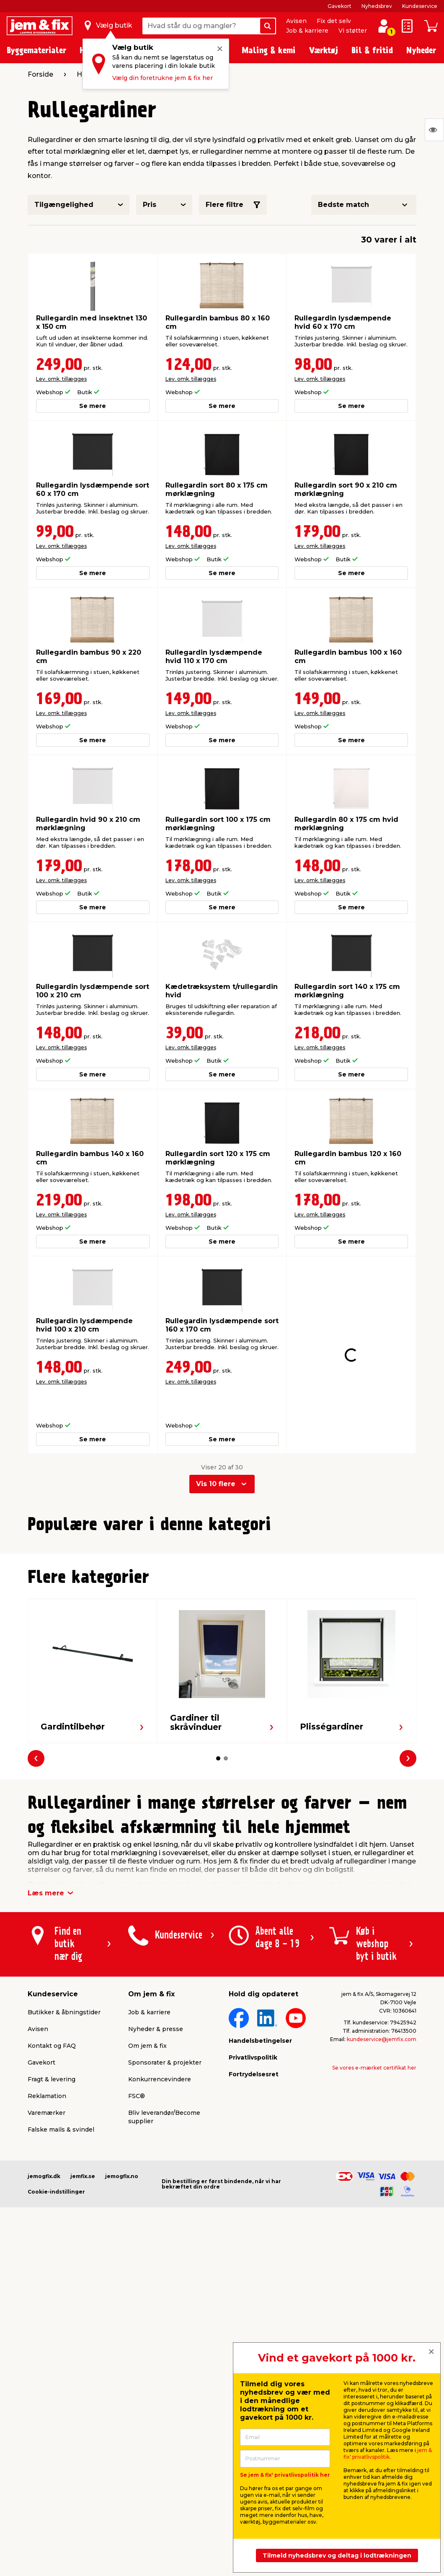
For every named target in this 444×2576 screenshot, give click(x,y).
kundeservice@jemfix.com (381, 2199)
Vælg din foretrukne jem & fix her (162, 78)
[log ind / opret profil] (383, 26)
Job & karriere (307, 30)
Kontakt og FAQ (52, 2205)
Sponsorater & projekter (164, 2222)
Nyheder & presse (155, 2189)
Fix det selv (334, 21)
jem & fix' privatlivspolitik (387, 2453)
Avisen (296, 21)
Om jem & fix (147, 2205)
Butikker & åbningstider (64, 2172)
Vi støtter (352, 30)
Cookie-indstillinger (56, 2351)
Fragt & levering (51, 2239)
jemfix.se (82, 2336)
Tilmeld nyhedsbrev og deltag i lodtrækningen (337, 2555)
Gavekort (339, 6)
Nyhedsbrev (376, 6)
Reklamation (47, 2256)
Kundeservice (419, 6)
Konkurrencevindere (159, 2239)
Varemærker (46, 2273)
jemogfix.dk (44, 2336)
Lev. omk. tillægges (61, 379)
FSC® (136, 2256)
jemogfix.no (121, 2336)
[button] (211, 1692)
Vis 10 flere (215, 1453)
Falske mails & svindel (61, 2289)
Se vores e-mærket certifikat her (374, 2228)
